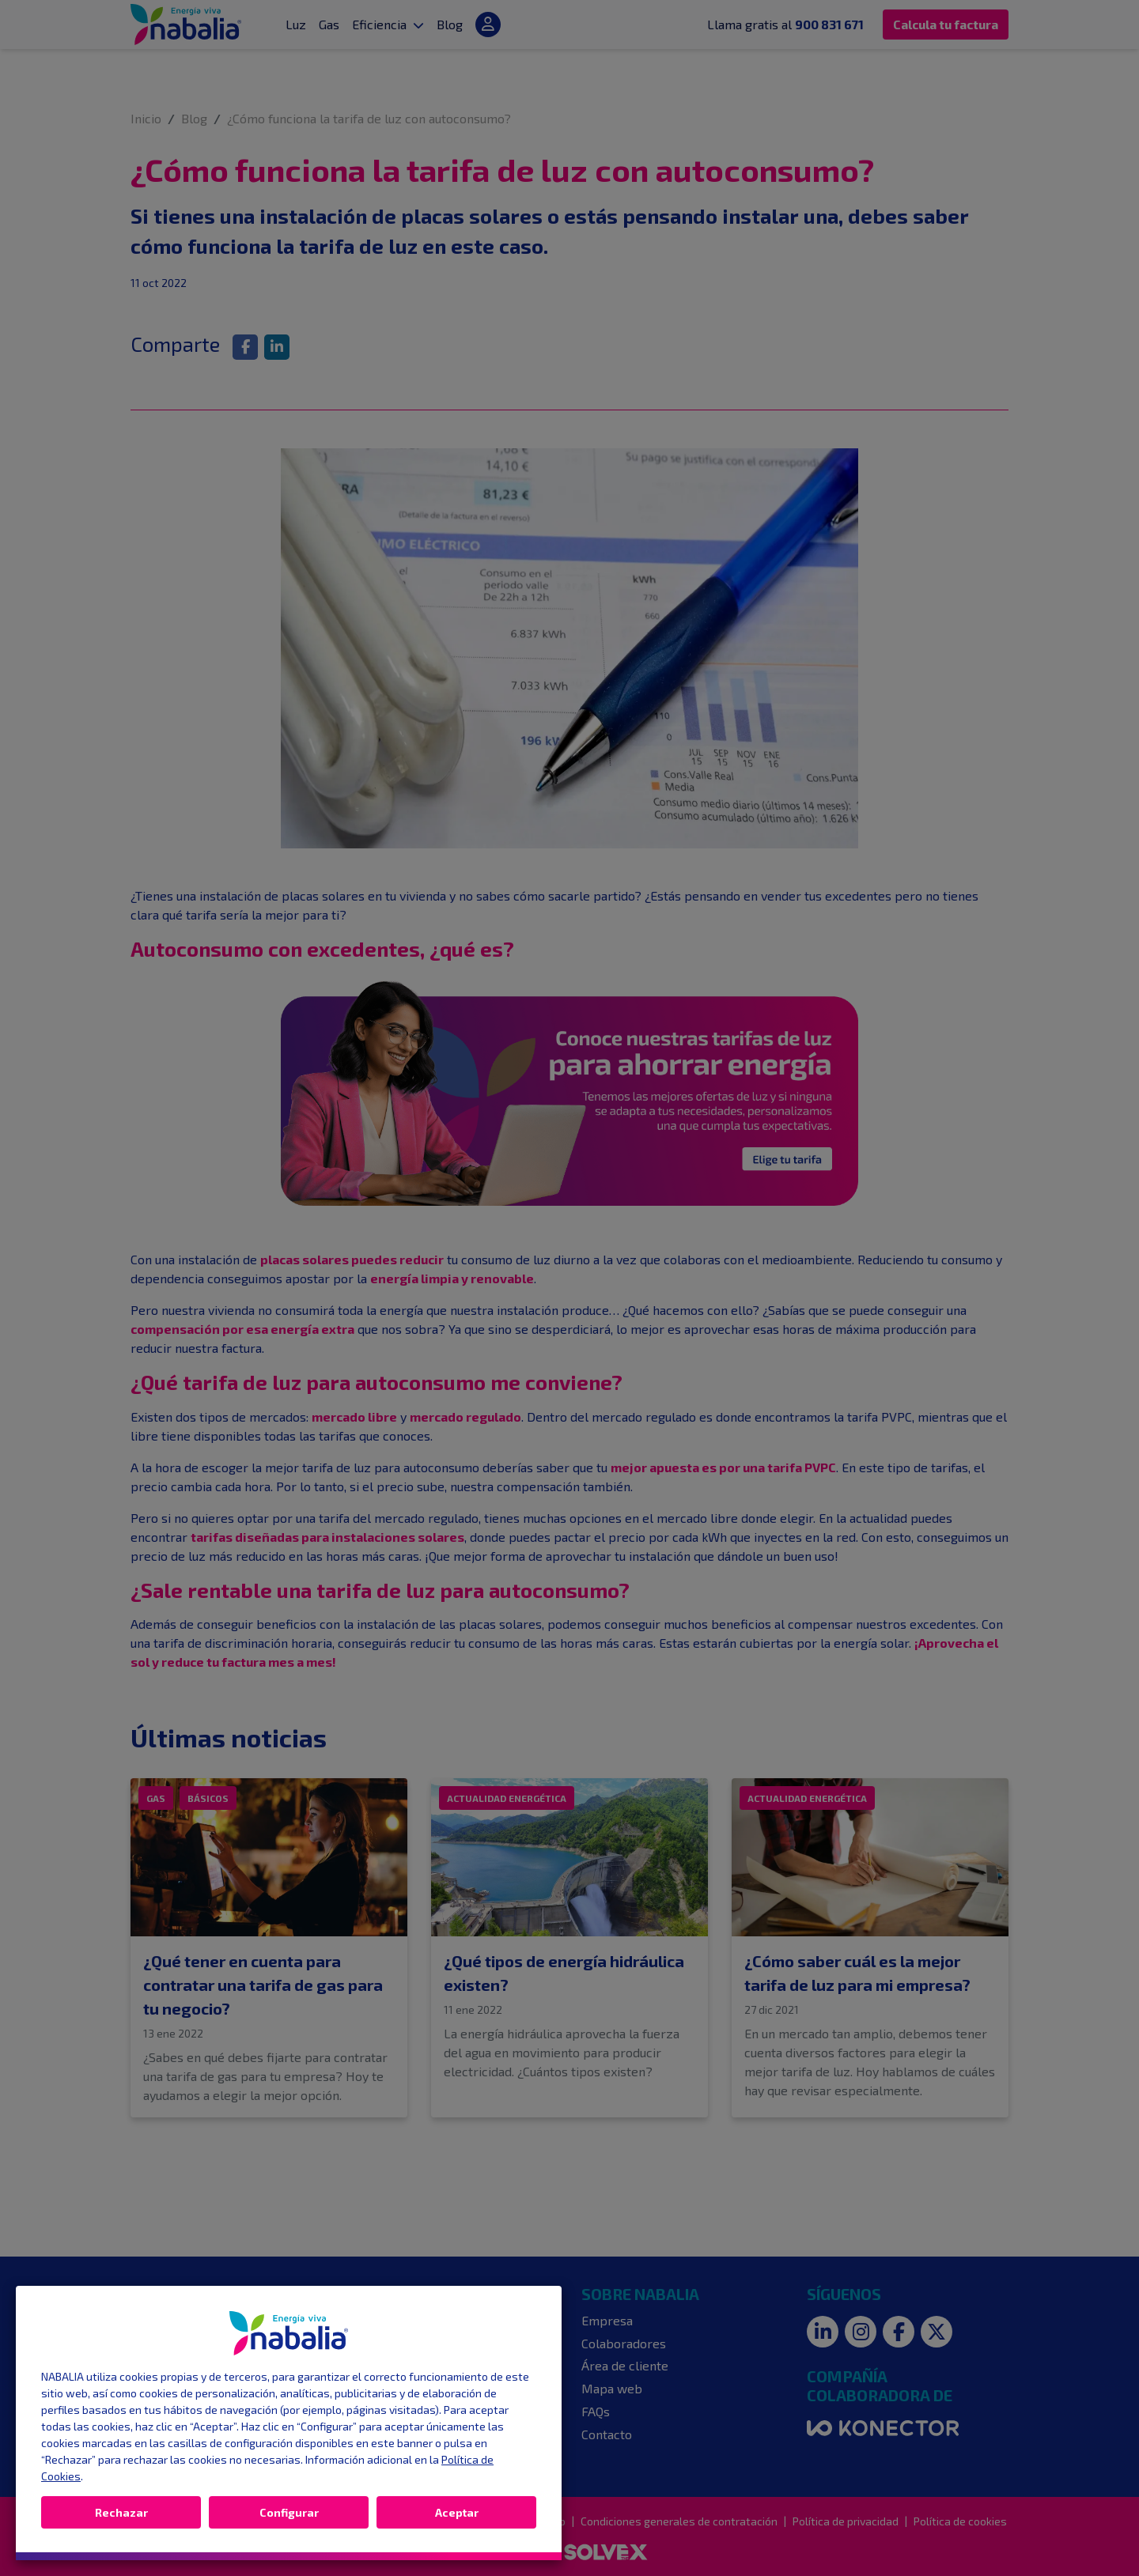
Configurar (289, 2512)
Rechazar (121, 2512)
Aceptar (457, 2512)
